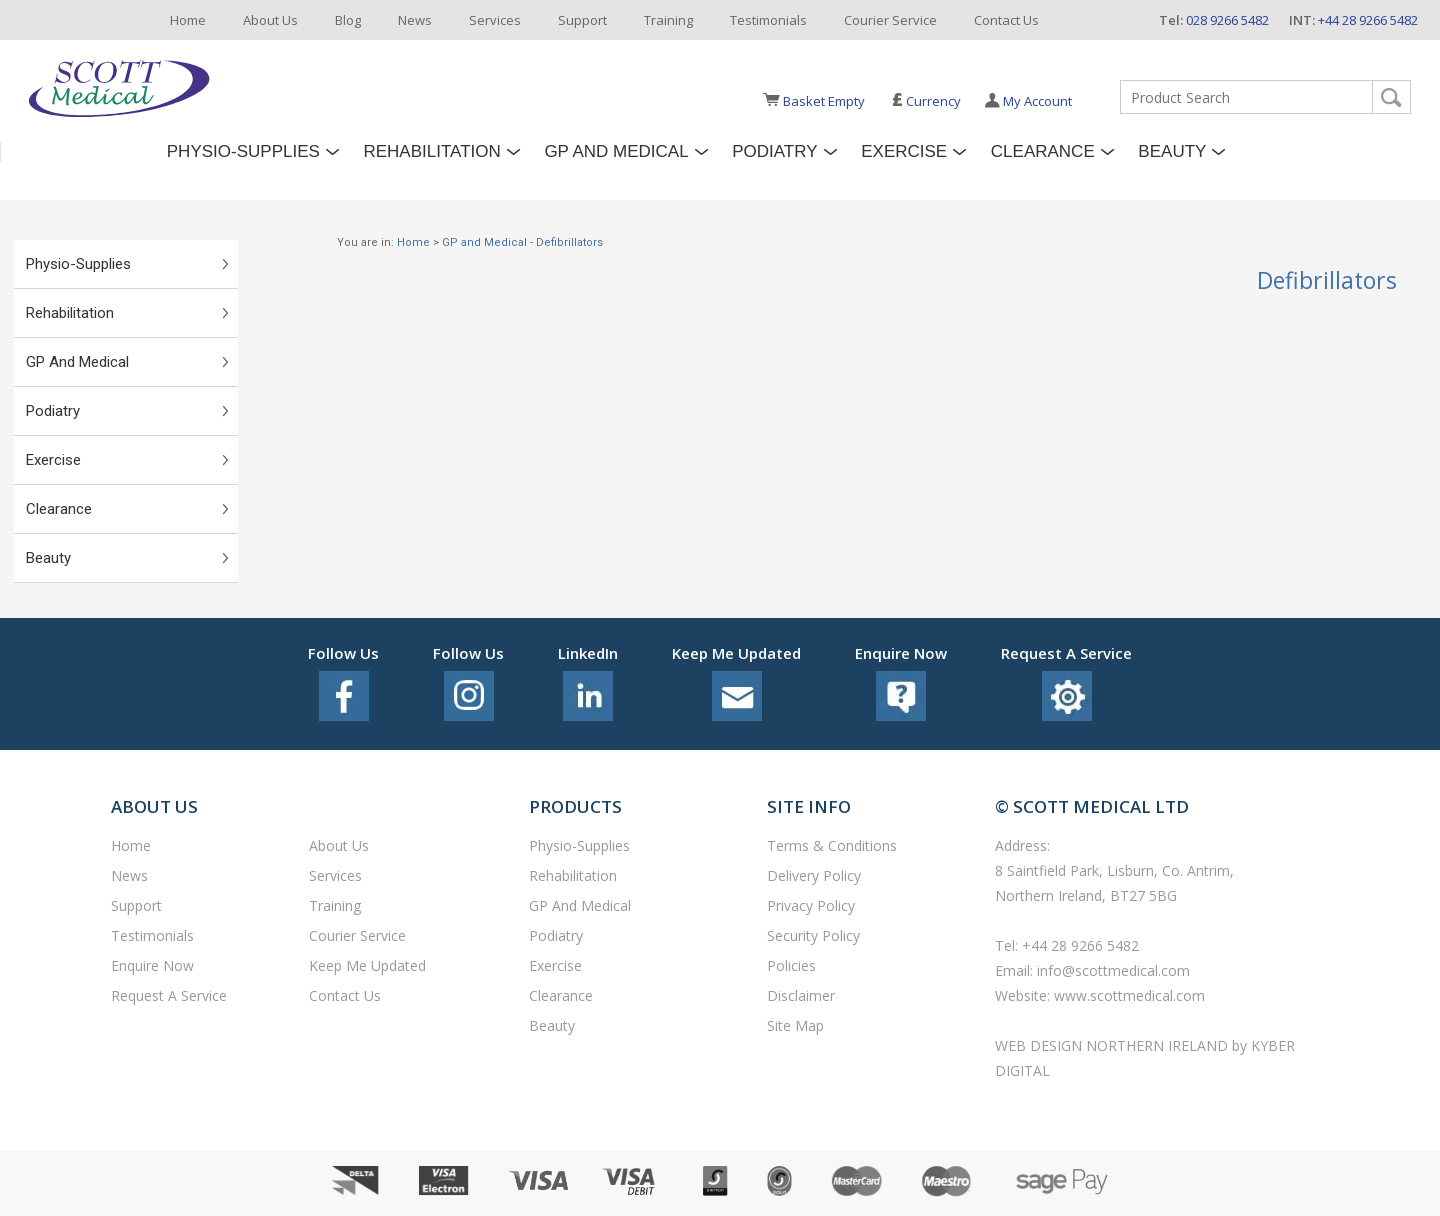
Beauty (1172, 151)
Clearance (1043, 151)
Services (495, 20)
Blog (348, 20)
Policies (791, 965)
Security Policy (813, 935)
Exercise (904, 151)
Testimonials (768, 20)
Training (668, 20)
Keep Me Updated (367, 965)
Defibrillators (569, 242)
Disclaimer (801, 995)
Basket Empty (824, 101)
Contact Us (1006, 20)
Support (582, 20)
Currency (926, 101)
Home (188, 20)
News (415, 20)
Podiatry (774, 151)
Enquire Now (152, 965)
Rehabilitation (431, 151)
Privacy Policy (811, 905)
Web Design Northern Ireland (1113, 1045)
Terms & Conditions (832, 845)
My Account (1037, 101)
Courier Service (890, 20)
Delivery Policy (814, 875)
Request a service (169, 995)
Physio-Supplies (243, 151)
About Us (270, 20)
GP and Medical (616, 151)
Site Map (795, 1025)
